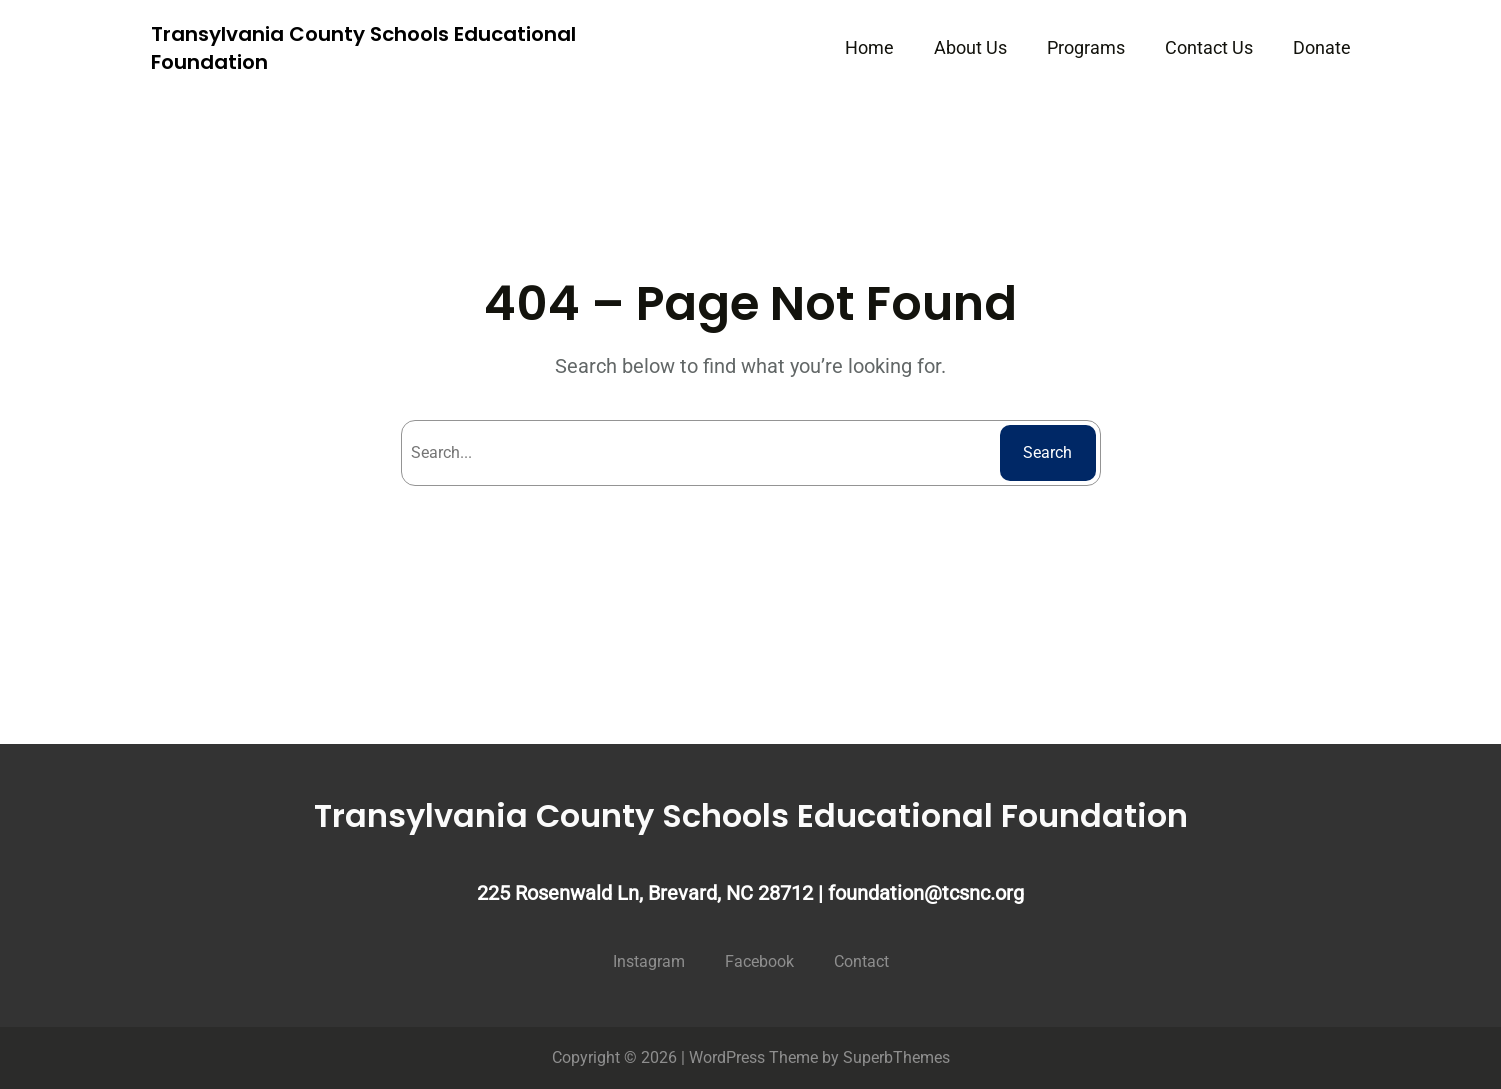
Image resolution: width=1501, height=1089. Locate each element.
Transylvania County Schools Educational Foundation (751, 815)
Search (1047, 452)
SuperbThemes (896, 1057)
